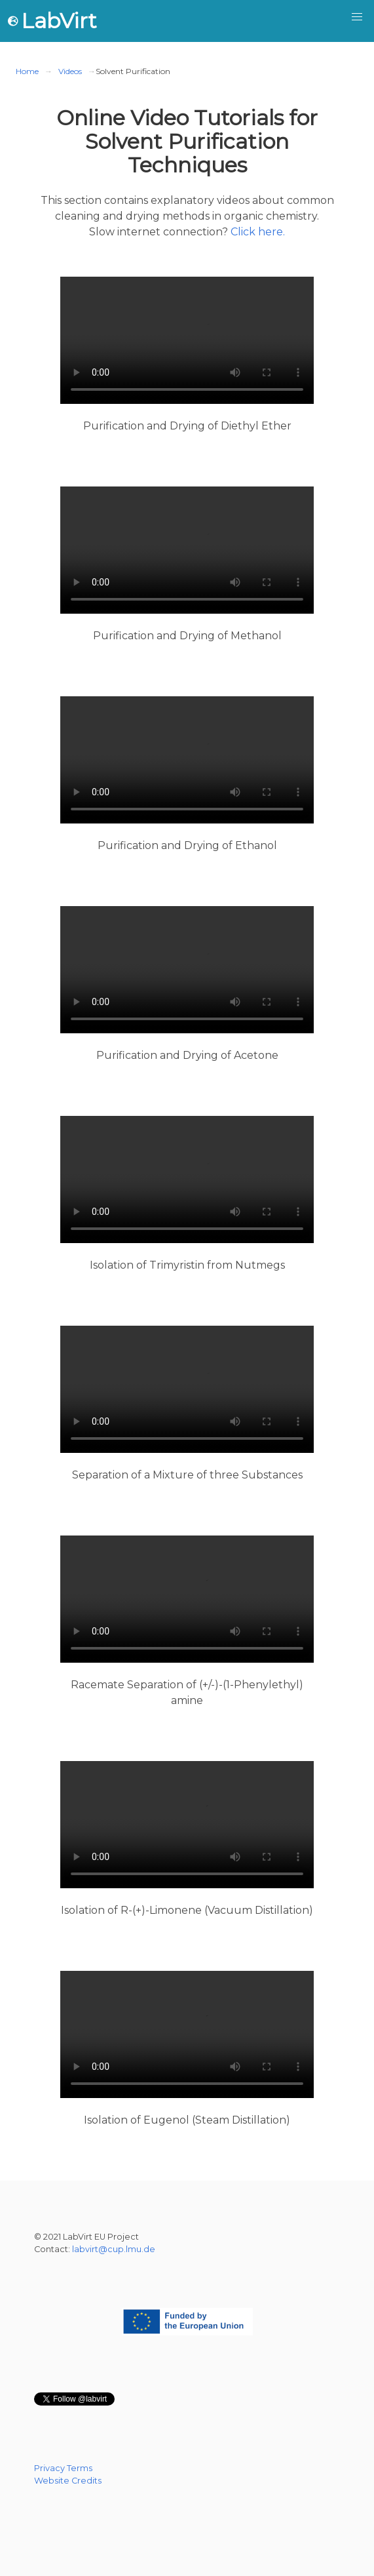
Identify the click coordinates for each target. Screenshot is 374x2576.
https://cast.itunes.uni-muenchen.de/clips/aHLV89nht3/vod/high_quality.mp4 (187, 340)
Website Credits (68, 2481)
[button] (357, 17)
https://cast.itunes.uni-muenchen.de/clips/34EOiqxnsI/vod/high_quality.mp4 (187, 550)
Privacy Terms (63, 2468)
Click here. (258, 232)
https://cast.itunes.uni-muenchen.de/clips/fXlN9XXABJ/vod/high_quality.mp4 (187, 759)
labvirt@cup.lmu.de (113, 2249)
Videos (70, 71)
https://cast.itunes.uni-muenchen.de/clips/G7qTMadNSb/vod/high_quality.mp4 (187, 2034)
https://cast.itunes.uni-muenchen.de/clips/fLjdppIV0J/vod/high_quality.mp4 (187, 969)
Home (27, 71)
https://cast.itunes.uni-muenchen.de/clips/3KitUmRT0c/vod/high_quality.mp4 (187, 1824)
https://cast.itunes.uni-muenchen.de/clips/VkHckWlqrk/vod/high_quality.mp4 (187, 1389)
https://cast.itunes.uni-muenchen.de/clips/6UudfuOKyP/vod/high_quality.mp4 (187, 1179)
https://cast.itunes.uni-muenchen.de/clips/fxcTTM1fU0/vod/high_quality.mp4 (187, 1599)
